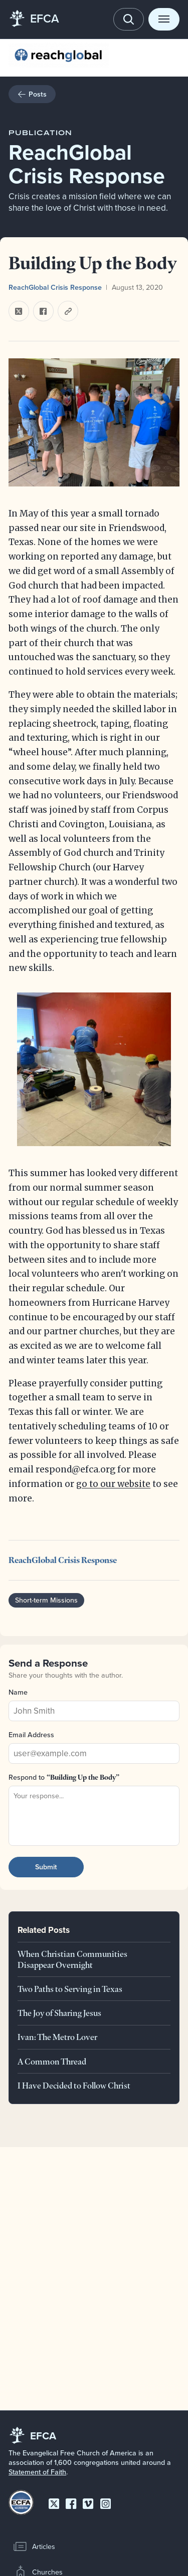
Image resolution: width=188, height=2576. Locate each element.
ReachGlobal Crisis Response (55, 287)
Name (18, 1692)
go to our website (113, 1483)
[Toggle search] (128, 19)
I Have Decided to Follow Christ (74, 2085)
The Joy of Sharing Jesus (59, 2012)
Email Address (31, 1735)
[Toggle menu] (163, 19)
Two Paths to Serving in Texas (70, 1988)
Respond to (64, 1777)
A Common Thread (52, 2061)
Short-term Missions (46, 1601)
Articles (34, 2546)
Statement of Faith (37, 2472)
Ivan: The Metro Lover (57, 2037)
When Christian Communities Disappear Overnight (72, 1959)
